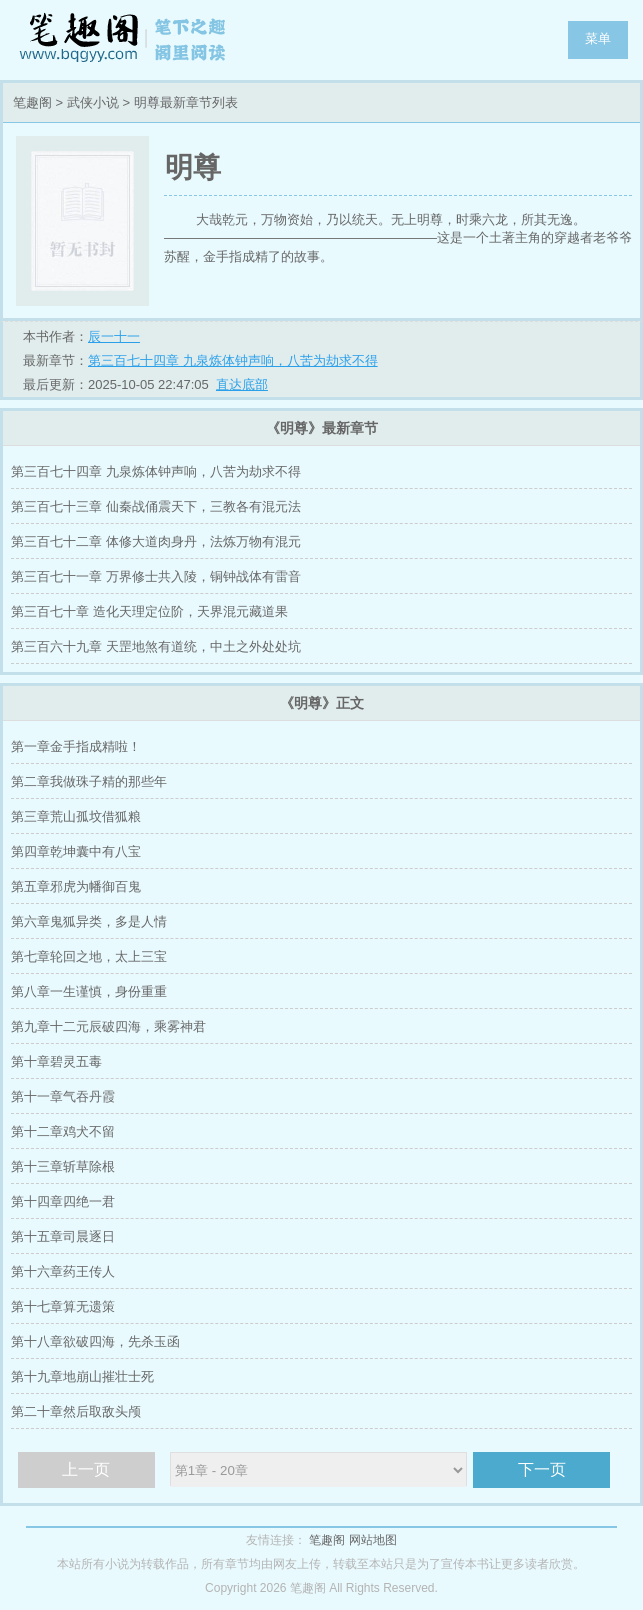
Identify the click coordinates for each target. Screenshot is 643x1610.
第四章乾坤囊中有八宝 (76, 851)
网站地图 (373, 1540)
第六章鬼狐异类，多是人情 (89, 921)
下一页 (542, 1469)
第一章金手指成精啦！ (76, 746)
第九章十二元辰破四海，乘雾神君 (108, 1026)
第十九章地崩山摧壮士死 (82, 1376)
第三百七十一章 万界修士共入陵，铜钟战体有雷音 (156, 576)
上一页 (86, 1469)
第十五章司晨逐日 (63, 1236)
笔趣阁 (125, 40)
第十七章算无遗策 (63, 1306)
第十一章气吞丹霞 (63, 1096)
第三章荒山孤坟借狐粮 (76, 816)
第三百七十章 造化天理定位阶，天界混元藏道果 (149, 611)
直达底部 (242, 384)
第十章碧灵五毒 (56, 1061)
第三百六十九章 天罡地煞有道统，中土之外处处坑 (156, 646)
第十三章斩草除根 (63, 1166)
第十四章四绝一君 (63, 1201)
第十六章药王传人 (63, 1271)
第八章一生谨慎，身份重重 (89, 991)
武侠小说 (93, 102)
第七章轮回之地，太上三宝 (89, 956)
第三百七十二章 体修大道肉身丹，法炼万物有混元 (156, 541)
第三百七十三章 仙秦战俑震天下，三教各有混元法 (156, 506)
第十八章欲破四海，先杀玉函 (95, 1341)
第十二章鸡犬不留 (63, 1131)
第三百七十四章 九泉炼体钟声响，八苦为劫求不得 (233, 360)
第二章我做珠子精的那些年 (89, 781)
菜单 (598, 38)
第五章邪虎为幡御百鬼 (76, 886)
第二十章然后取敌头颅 (76, 1411)
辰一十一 (114, 336)
